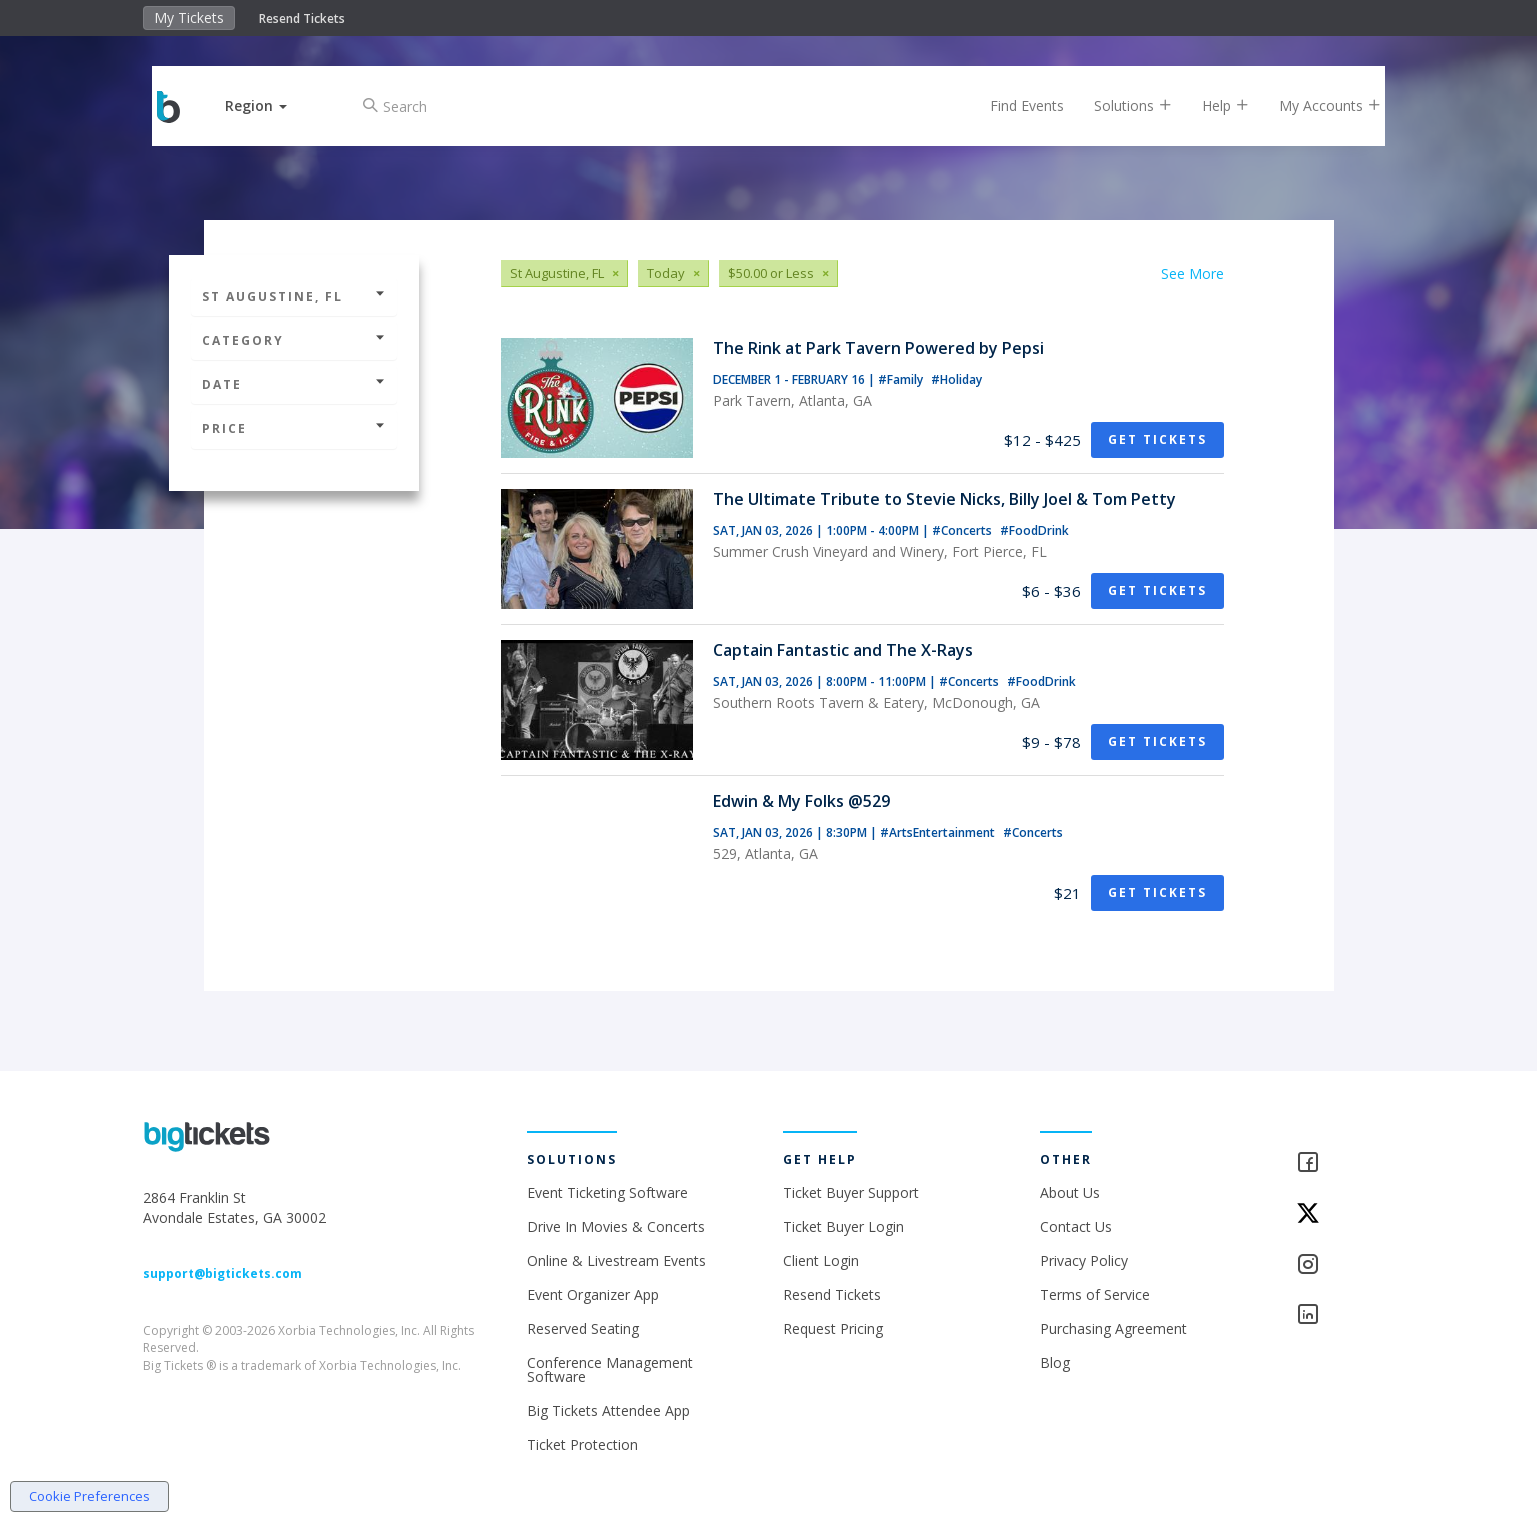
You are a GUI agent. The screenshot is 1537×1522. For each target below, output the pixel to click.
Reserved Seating (583, 1328)
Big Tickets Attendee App (608, 1410)
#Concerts (963, 530)
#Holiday (956, 379)
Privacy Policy (1084, 1260)
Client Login (821, 1260)
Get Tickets (1157, 439)
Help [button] (1210, 105)
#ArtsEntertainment (939, 832)
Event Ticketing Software (607, 1192)
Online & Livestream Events (616, 1260)
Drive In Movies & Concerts (616, 1226)
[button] (271, 105)
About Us (1070, 1192)
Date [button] (294, 384)
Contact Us (1076, 1226)
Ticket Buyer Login (843, 1226)
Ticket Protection (582, 1444)
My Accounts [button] (1315, 105)
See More (1192, 273)
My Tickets (189, 17)
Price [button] (294, 428)
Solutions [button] (1118, 105)
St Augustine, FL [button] (294, 296)
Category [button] (294, 340)
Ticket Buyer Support (851, 1192)
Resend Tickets (302, 18)
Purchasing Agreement (1113, 1328)
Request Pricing (833, 1328)
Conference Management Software (610, 1369)
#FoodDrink (1034, 530)
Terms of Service (1095, 1294)
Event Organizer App (593, 1294)
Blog (1055, 1362)
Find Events (1012, 105)
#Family (902, 379)
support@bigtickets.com (222, 1273)
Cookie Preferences (89, 1496)
